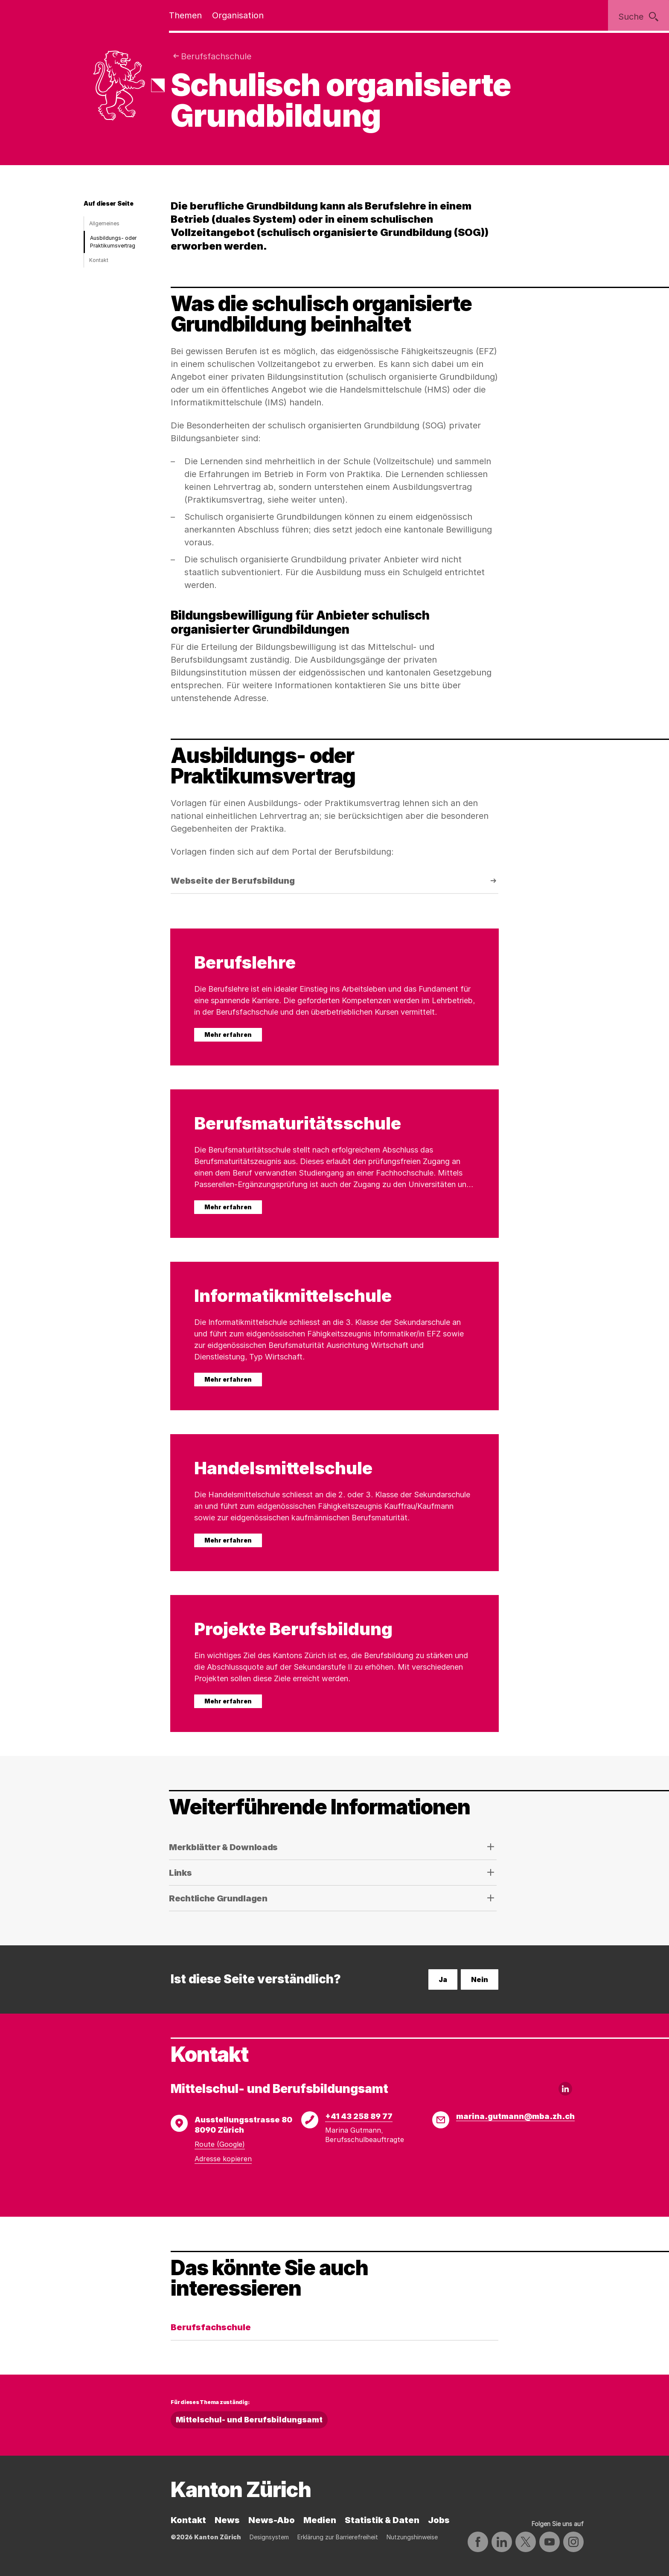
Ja (443, 1979)
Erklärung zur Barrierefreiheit (337, 2537)
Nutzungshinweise (412, 2537)
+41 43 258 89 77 (359, 2116)
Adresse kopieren (223, 2158)
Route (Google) (220, 2144)
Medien (319, 2520)
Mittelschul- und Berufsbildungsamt (249, 2419)
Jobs (439, 2520)
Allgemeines (104, 223)
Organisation (238, 15)
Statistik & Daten (382, 2520)
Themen (185, 15)
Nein (479, 1979)
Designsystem (269, 2537)
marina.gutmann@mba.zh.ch (515, 2116)
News (227, 2520)
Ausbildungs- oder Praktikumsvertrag (113, 242)
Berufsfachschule (216, 56)
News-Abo (271, 2520)
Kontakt (98, 260)
